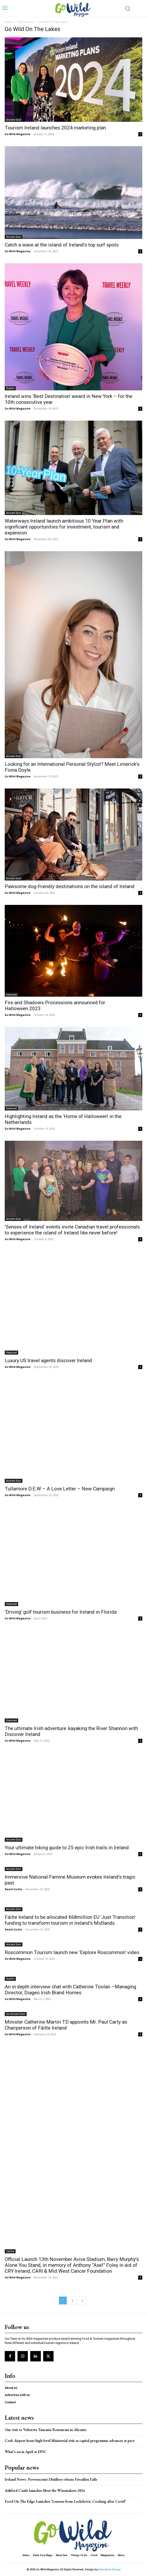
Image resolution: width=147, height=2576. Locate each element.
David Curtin (13, 1889)
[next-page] (82, 2300)
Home (9, 22)
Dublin (10, 388)
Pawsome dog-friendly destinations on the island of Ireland (69, 886)
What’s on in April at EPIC (25, 2451)
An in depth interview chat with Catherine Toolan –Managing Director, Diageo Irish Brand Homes (70, 1989)
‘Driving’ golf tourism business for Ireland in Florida (61, 1612)
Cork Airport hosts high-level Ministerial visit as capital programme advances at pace (69, 2440)
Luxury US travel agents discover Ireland (48, 1360)
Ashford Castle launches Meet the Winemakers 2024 (45, 2490)
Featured (11, 994)
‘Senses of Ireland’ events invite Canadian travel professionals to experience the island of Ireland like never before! (72, 1230)
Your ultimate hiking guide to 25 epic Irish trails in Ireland (67, 1847)
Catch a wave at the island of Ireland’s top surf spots (62, 245)
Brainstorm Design (109, 2569)
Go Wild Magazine (17, 134)
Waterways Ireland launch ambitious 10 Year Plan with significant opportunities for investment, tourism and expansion (64, 527)
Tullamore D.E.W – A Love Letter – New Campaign (60, 1489)
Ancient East (13, 119)
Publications (25, 22)
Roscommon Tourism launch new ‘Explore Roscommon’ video (72, 1952)
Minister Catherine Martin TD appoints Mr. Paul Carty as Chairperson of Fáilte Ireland (66, 2025)
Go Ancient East (15, 2014)
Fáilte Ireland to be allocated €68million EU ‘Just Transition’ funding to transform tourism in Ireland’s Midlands (70, 1920)
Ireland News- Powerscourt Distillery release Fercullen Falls (51, 2479)
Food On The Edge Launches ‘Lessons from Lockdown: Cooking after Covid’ (65, 2501)
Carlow (10, 2251)
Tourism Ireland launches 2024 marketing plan (55, 128)
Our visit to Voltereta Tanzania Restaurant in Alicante (45, 2429)
